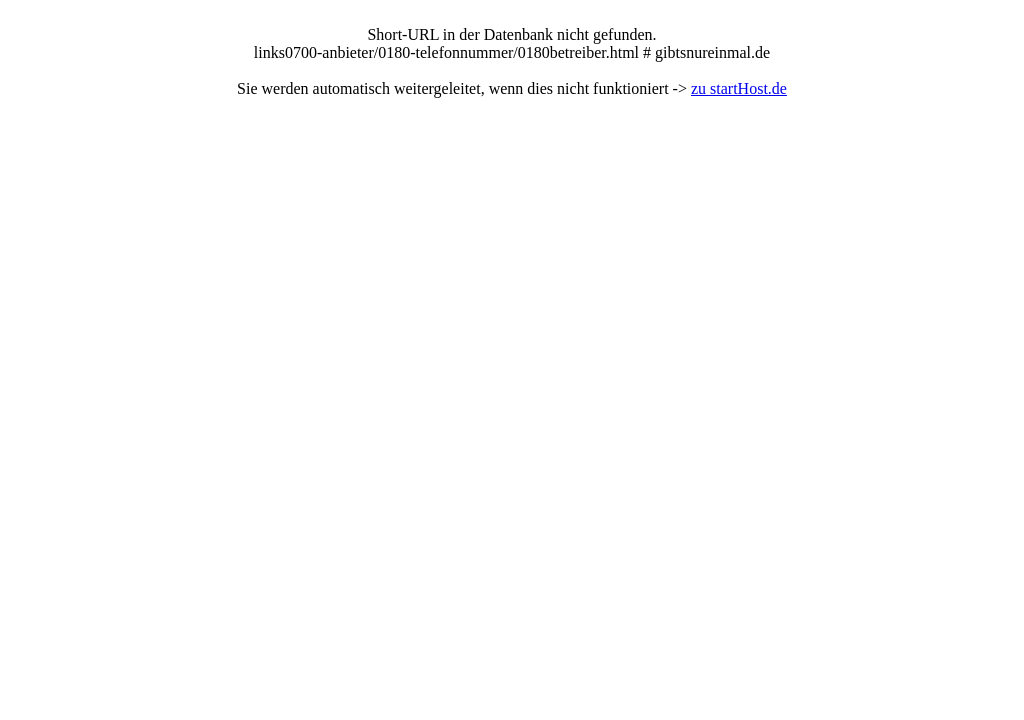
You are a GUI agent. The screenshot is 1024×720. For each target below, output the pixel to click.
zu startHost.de (739, 88)
